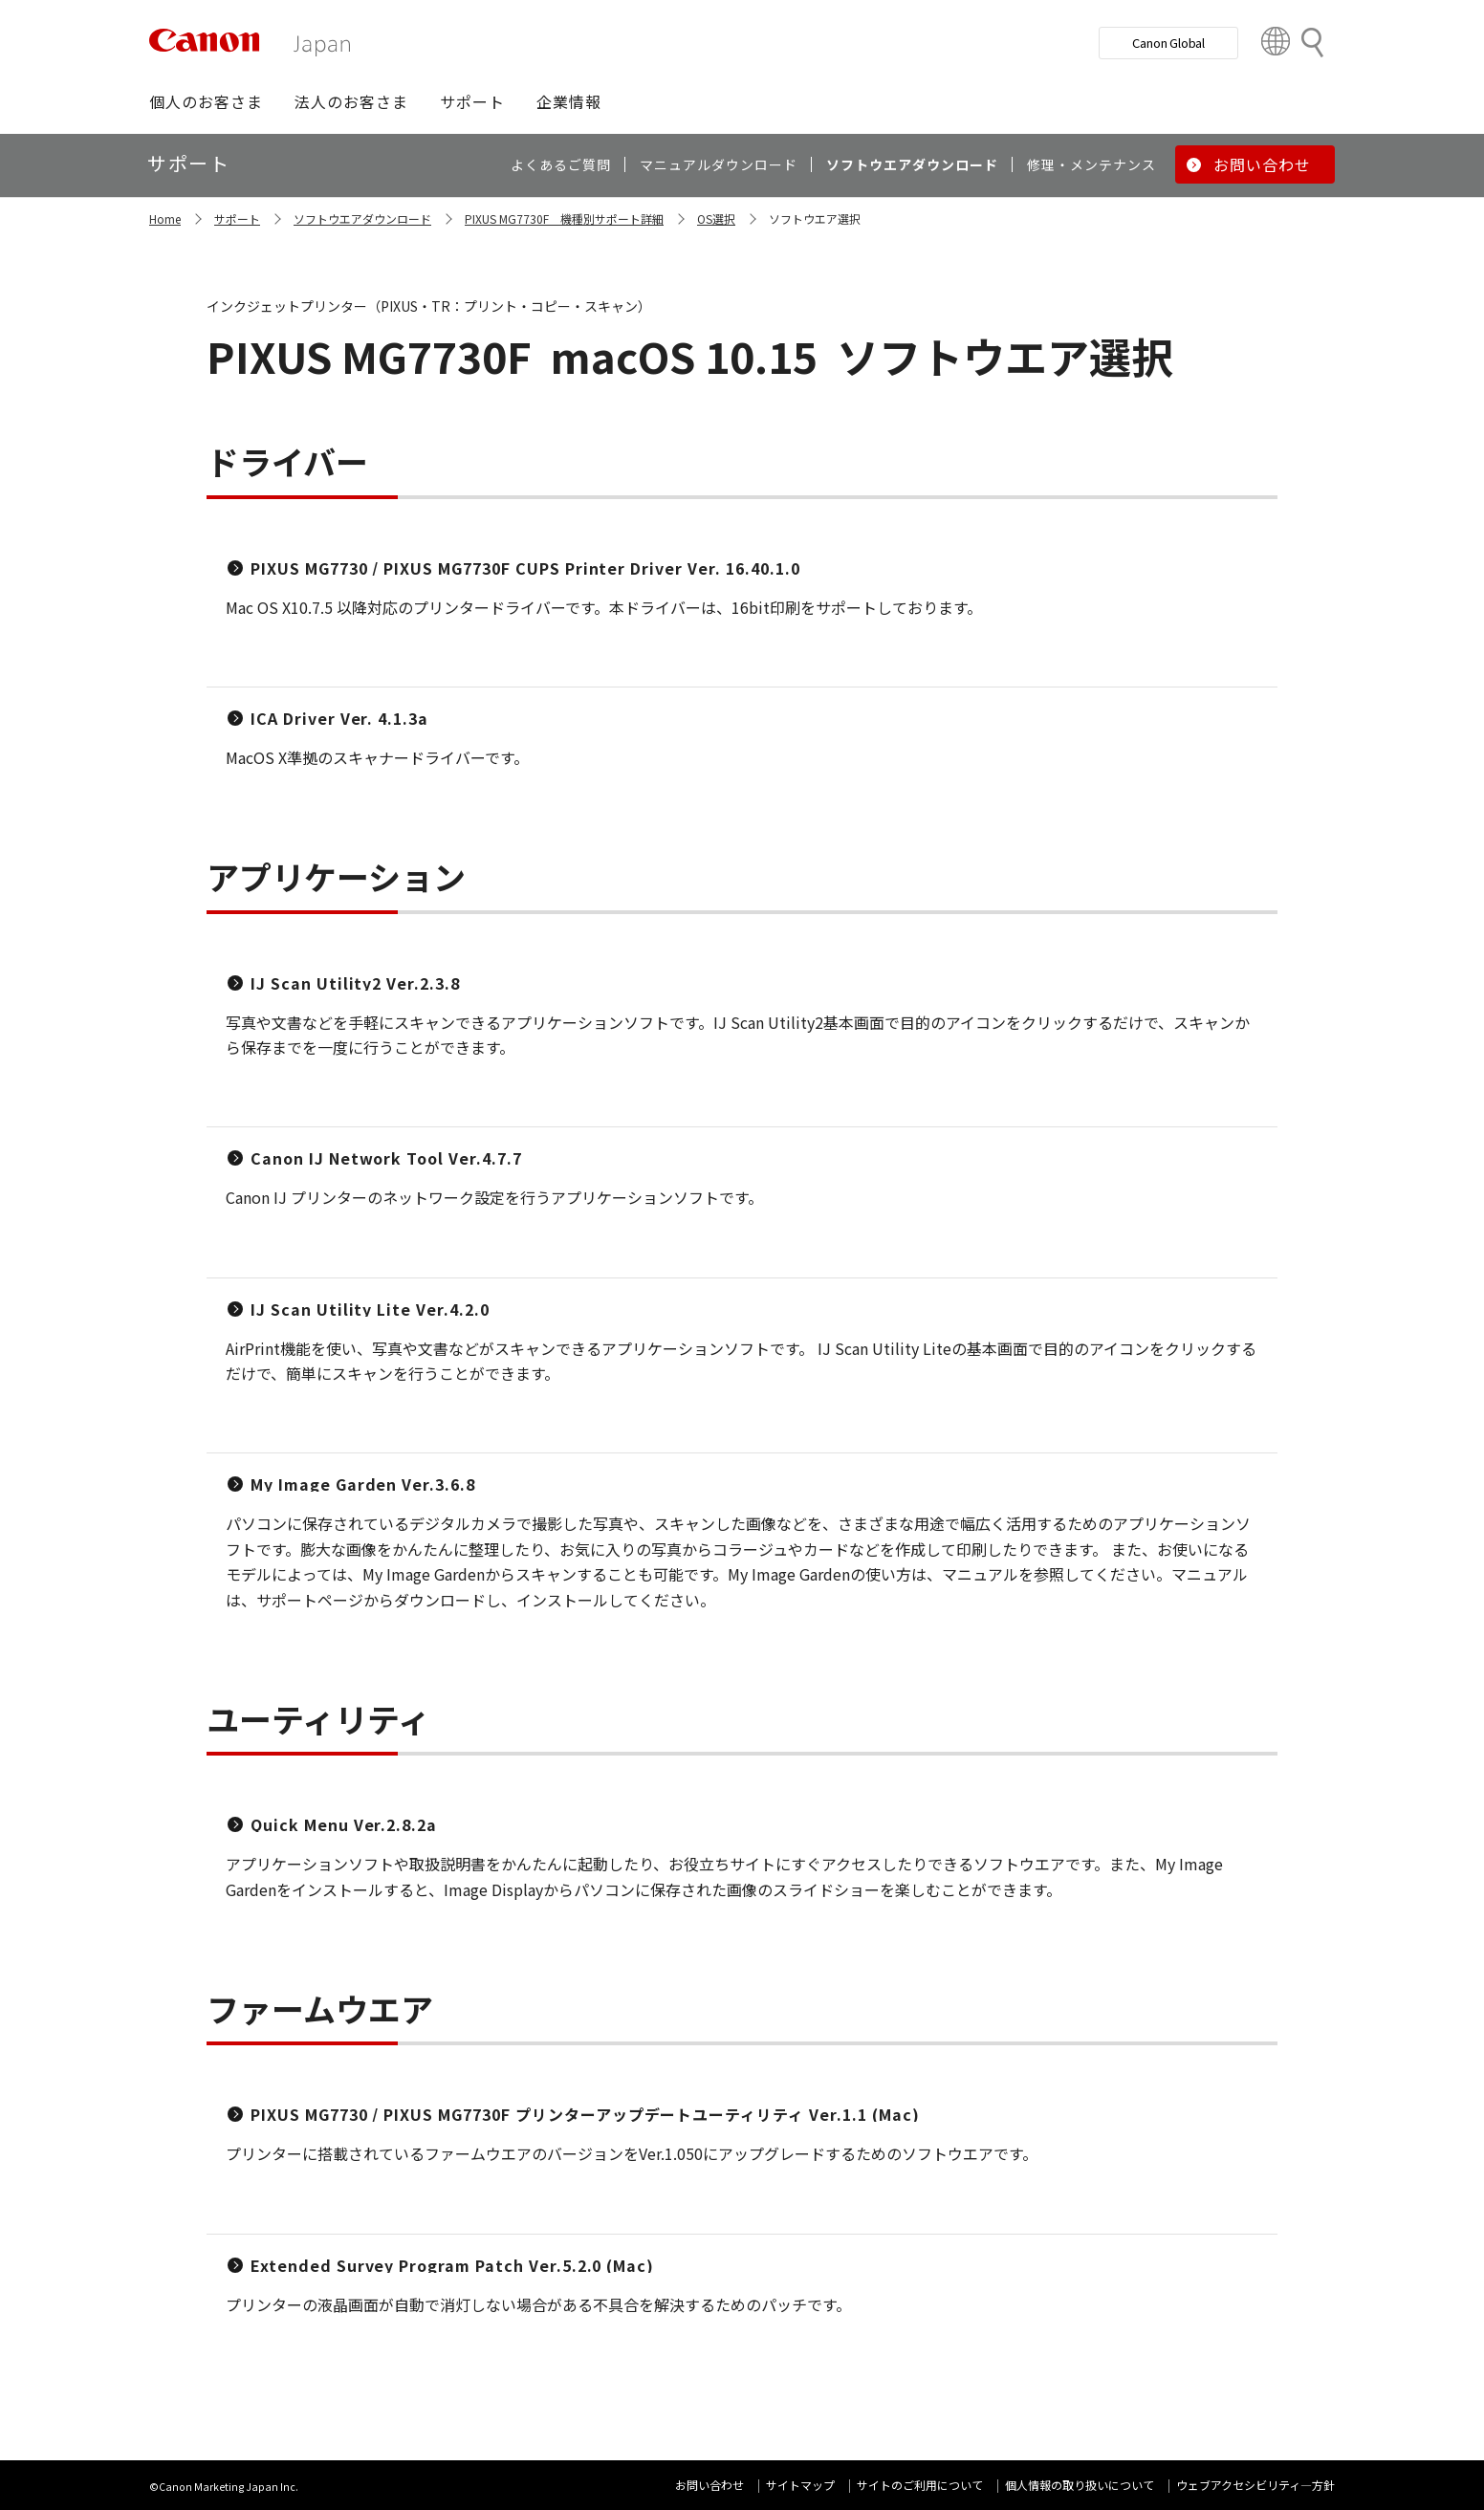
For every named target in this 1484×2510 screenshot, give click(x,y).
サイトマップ (800, 2485)
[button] (206, 101)
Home (165, 218)
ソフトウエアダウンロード (362, 218)
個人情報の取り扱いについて (1079, 2485)
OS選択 (716, 218)
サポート (237, 218)
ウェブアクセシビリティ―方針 (1255, 2485)
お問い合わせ (709, 2485)
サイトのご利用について (920, 2485)
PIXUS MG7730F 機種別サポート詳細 (564, 218)
